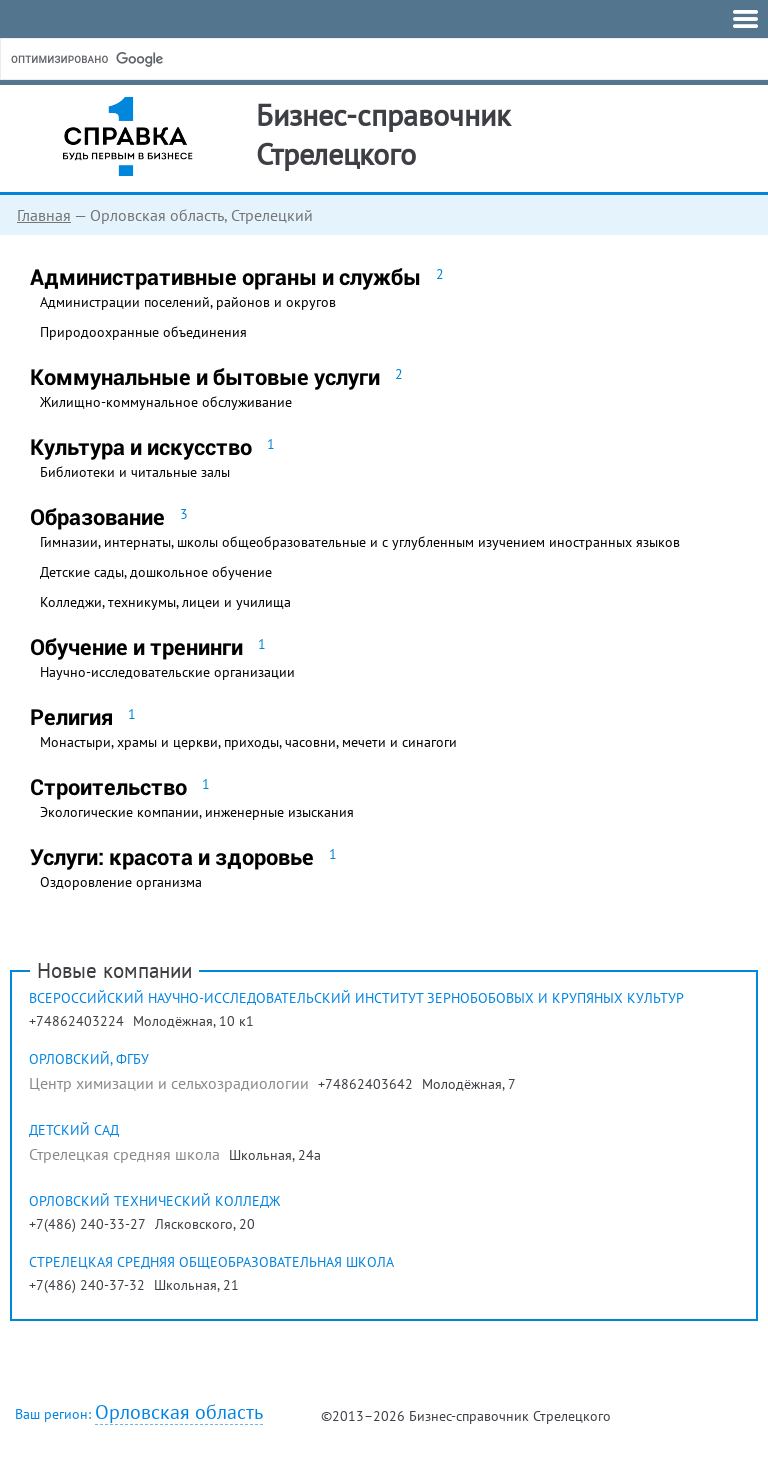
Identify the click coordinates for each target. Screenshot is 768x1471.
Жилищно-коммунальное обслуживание (166, 402)
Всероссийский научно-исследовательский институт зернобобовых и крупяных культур (356, 998)
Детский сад (74, 1130)
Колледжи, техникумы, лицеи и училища (165, 602)
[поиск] (159, 59)
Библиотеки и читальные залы (135, 472)
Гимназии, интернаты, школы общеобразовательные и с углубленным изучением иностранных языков (360, 542)
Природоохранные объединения (143, 332)
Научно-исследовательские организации (167, 672)
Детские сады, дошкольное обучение (156, 572)
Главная (44, 215)
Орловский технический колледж (154, 1201)
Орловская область (179, 1412)
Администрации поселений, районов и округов (188, 302)
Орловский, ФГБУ (89, 1059)
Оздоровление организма (121, 882)
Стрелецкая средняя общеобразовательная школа (211, 1262)
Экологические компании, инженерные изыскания (197, 812)
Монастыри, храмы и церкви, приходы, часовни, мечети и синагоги (248, 742)
